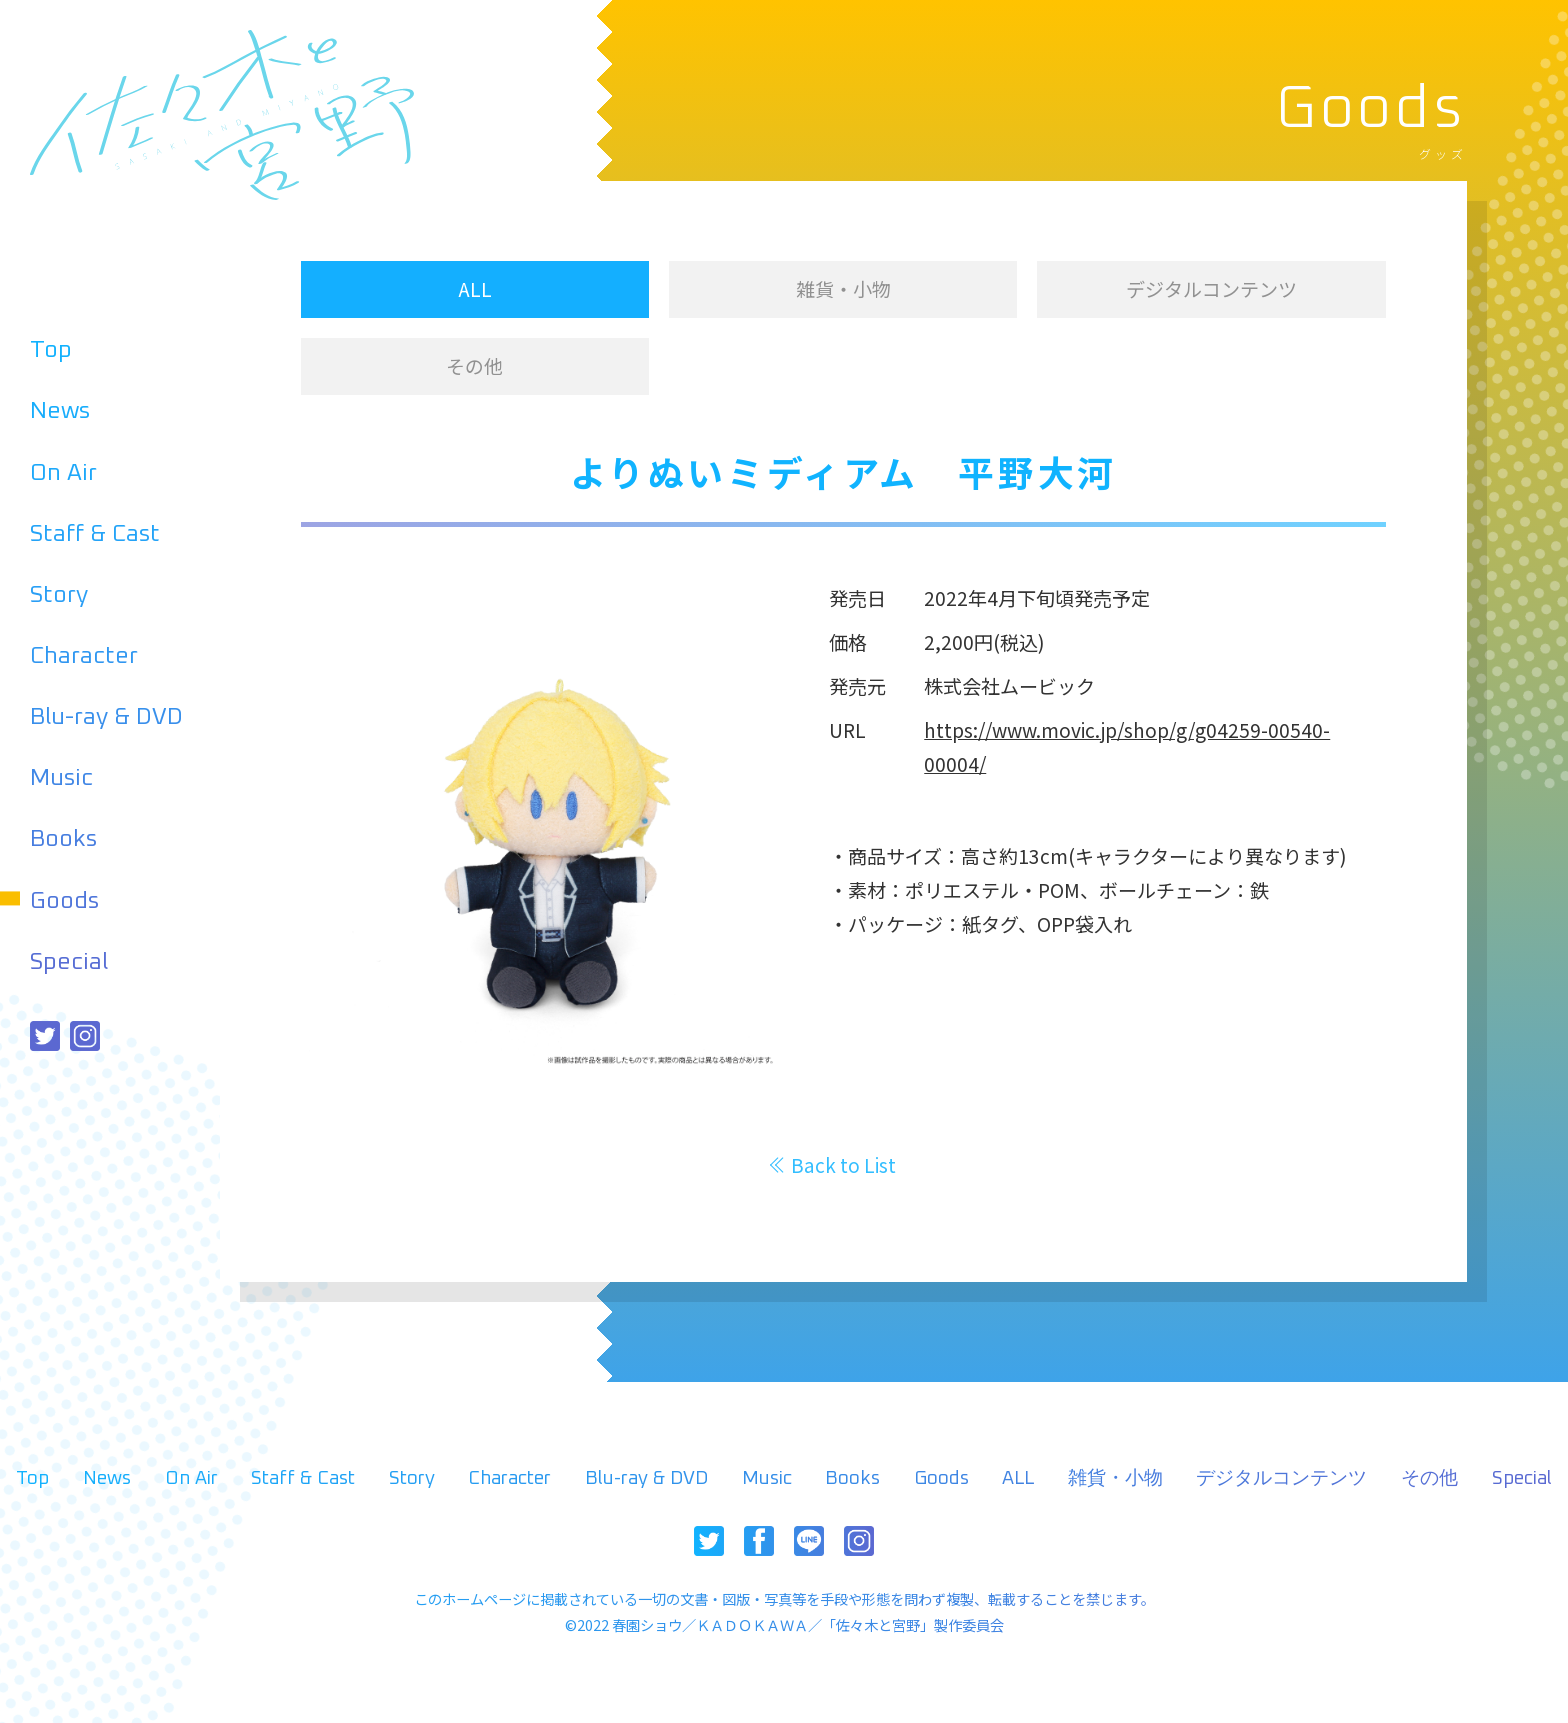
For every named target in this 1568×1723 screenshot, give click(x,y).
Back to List (843, 1164)
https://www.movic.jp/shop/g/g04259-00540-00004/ (1127, 746)
